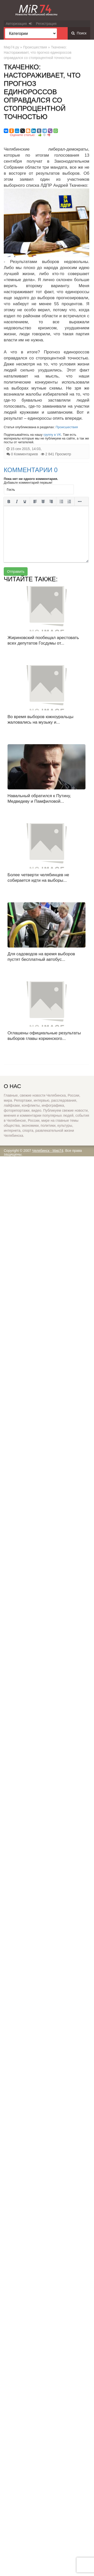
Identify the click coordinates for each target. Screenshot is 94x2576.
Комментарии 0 (31, 469)
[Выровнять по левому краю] (35, 501)
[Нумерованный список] (69, 501)
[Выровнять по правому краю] (51, 501)
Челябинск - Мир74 (47, 1151)
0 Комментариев (24, 454)
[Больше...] (79, 501)
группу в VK (52, 434)
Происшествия (35, 47)
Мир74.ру (11, 47)
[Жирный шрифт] (8, 501)
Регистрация (46, 24)
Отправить (15, 572)
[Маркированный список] (61, 501)
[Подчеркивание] (24, 501)
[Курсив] (16, 501)
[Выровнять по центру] (43, 501)
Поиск (78, 33)
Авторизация (19, 24)
